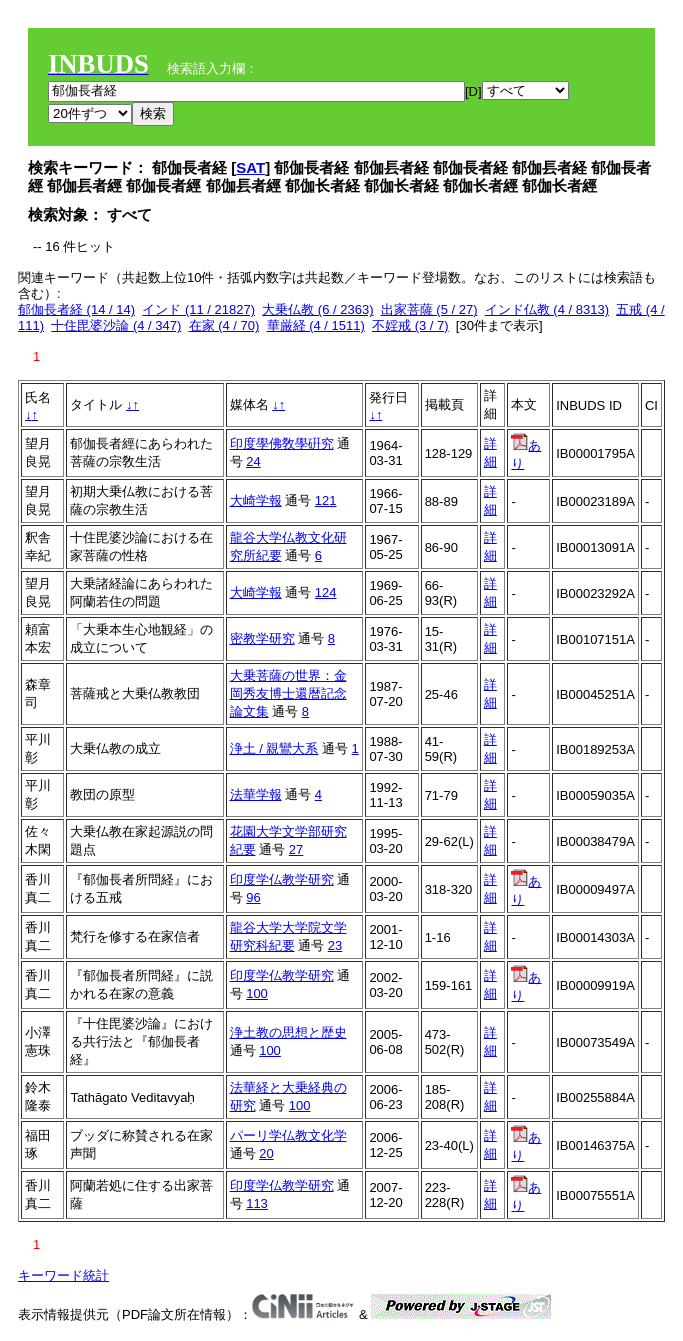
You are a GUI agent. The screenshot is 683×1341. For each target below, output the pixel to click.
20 (266, 1153)
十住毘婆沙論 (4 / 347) (116, 325)
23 (335, 945)
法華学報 (256, 794)
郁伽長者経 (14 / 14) (76, 309)
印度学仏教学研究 (282, 879)
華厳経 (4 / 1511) (316, 325)
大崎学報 (256, 500)
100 (257, 993)
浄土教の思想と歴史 (288, 1032)
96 (253, 897)
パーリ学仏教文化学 (288, 1135)
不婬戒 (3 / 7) (410, 325)
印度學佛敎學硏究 (282, 443)
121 (326, 500)
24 (253, 461)
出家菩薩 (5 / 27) (429, 309)
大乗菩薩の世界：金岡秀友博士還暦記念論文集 (288, 693)
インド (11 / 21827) (198, 309)
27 (296, 849)
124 (326, 592)
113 (257, 1203)
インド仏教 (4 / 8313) (547, 309)
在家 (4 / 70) (224, 325)
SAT (250, 167)
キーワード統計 (63, 1275)
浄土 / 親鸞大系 (274, 748)
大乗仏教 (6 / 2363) (317, 309)
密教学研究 (262, 638)
